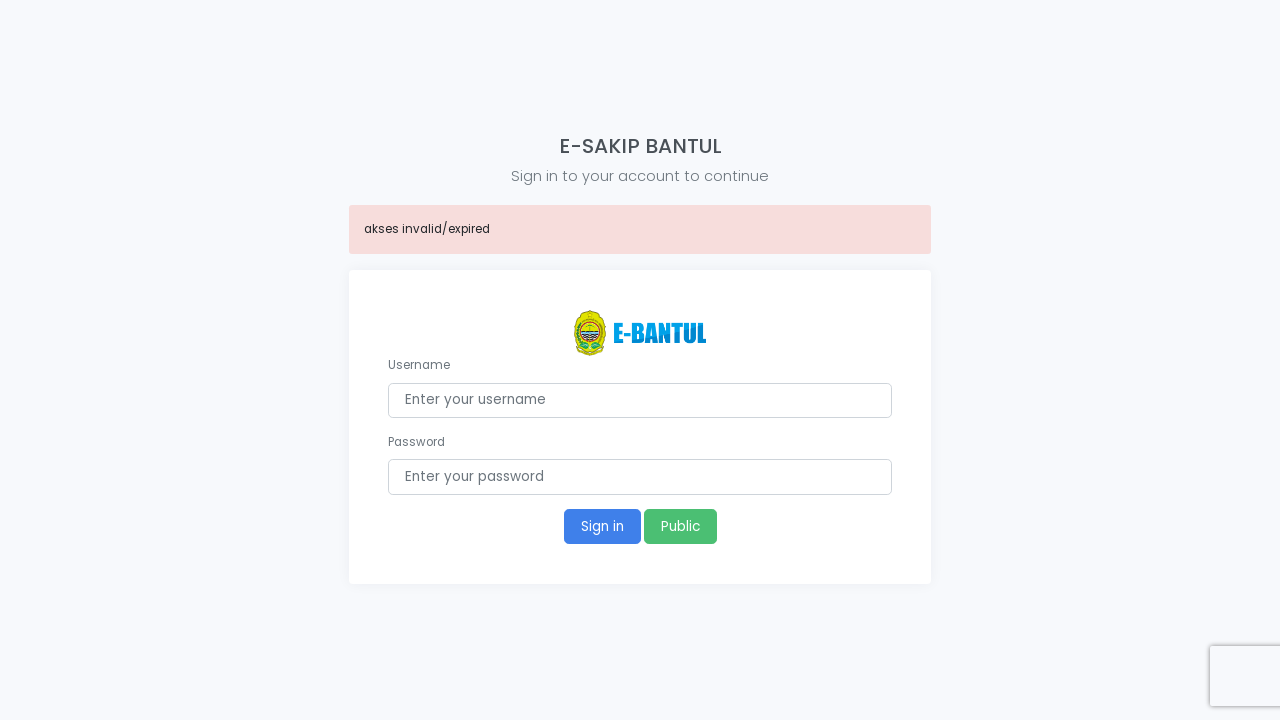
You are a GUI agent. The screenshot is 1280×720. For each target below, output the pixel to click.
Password (416, 442)
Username (419, 365)
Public (680, 526)
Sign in (602, 526)
